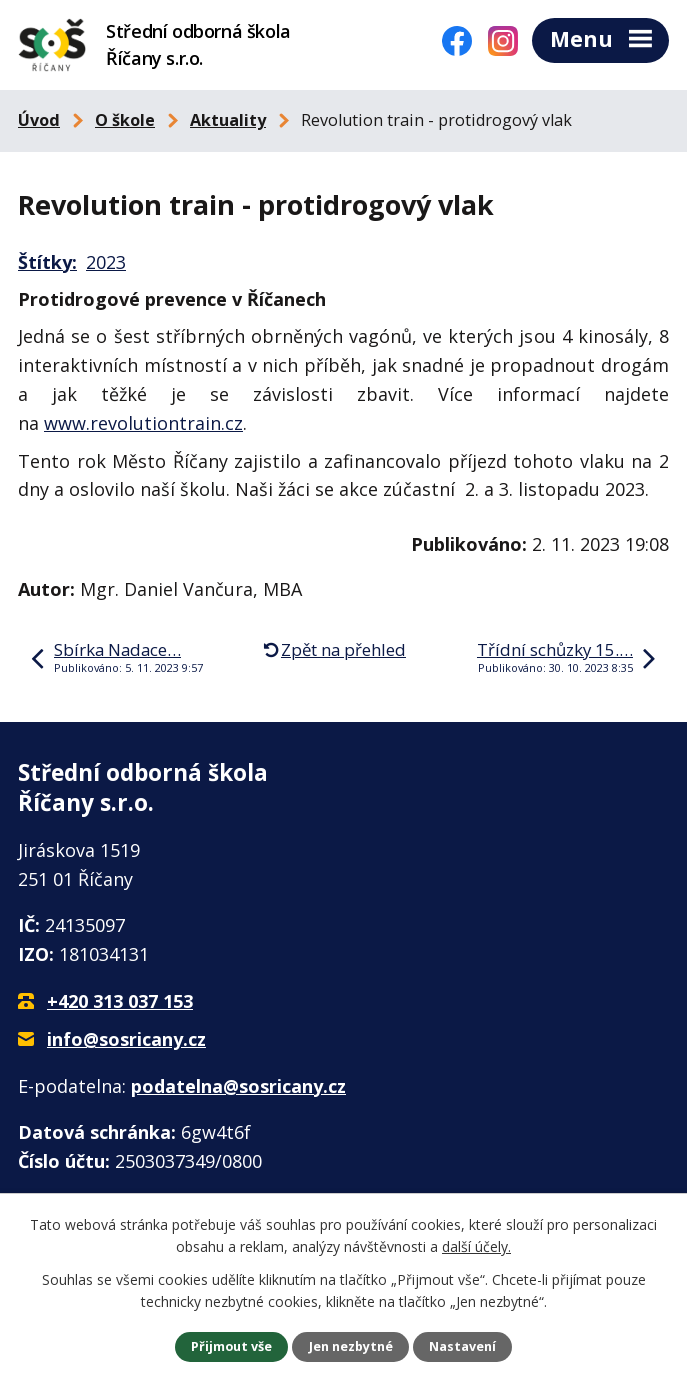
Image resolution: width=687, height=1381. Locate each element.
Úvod (39, 120)
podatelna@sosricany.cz (238, 1086)
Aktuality (228, 120)
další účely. (476, 1246)
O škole (125, 120)
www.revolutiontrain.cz (143, 423)
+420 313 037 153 (120, 1001)
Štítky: (47, 262)
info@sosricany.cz (126, 1039)
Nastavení (462, 1346)
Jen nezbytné (351, 1346)
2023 (106, 262)
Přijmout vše (231, 1346)
